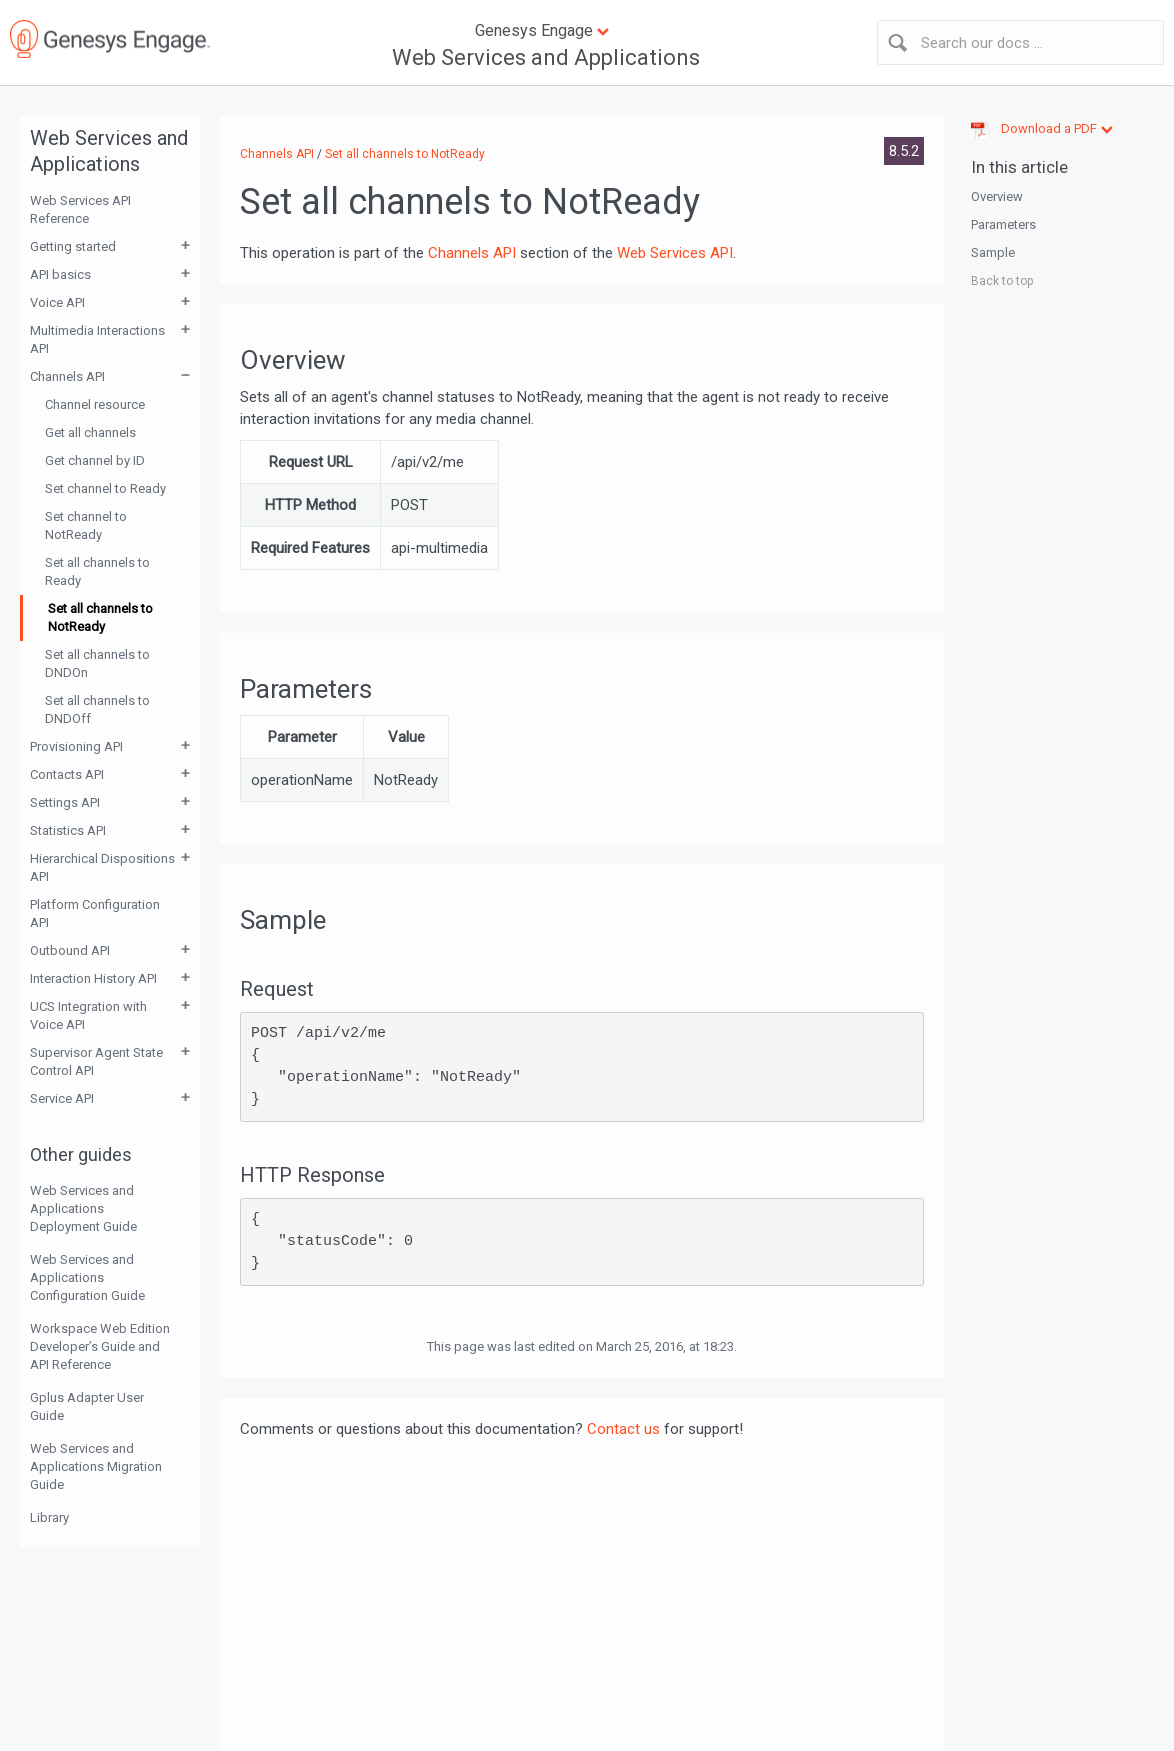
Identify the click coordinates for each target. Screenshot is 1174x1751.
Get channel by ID (95, 460)
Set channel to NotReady (86, 525)
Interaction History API (93, 978)
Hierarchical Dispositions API (102, 867)
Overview (997, 196)
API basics (60, 274)
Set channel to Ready (105, 488)
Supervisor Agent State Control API (96, 1061)
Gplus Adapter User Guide (87, 1406)
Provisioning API (76, 746)
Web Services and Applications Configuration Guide (87, 1277)
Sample (993, 252)
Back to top (1002, 281)
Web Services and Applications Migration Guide (96, 1466)
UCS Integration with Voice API (88, 1015)
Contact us (623, 1429)
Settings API (65, 802)
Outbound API (70, 950)
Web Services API (675, 253)
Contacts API (67, 774)
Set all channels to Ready (97, 571)
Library (49, 1517)
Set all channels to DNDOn (97, 663)
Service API (62, 1098)
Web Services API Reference (80, 209)
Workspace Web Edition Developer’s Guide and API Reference (100, 1346)
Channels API (67, 376)
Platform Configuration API (95, 913)
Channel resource (95, 404)
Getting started (73, 246)
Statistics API (68, 830)
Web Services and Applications (546, 57)
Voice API (57, 302)
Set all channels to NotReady (100, 617)
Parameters (1003, 224)
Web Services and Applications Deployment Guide (83, 1208)
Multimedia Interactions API (97, 339)
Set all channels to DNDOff (97, 709)
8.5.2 (904, 151)
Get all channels (90, 432)
